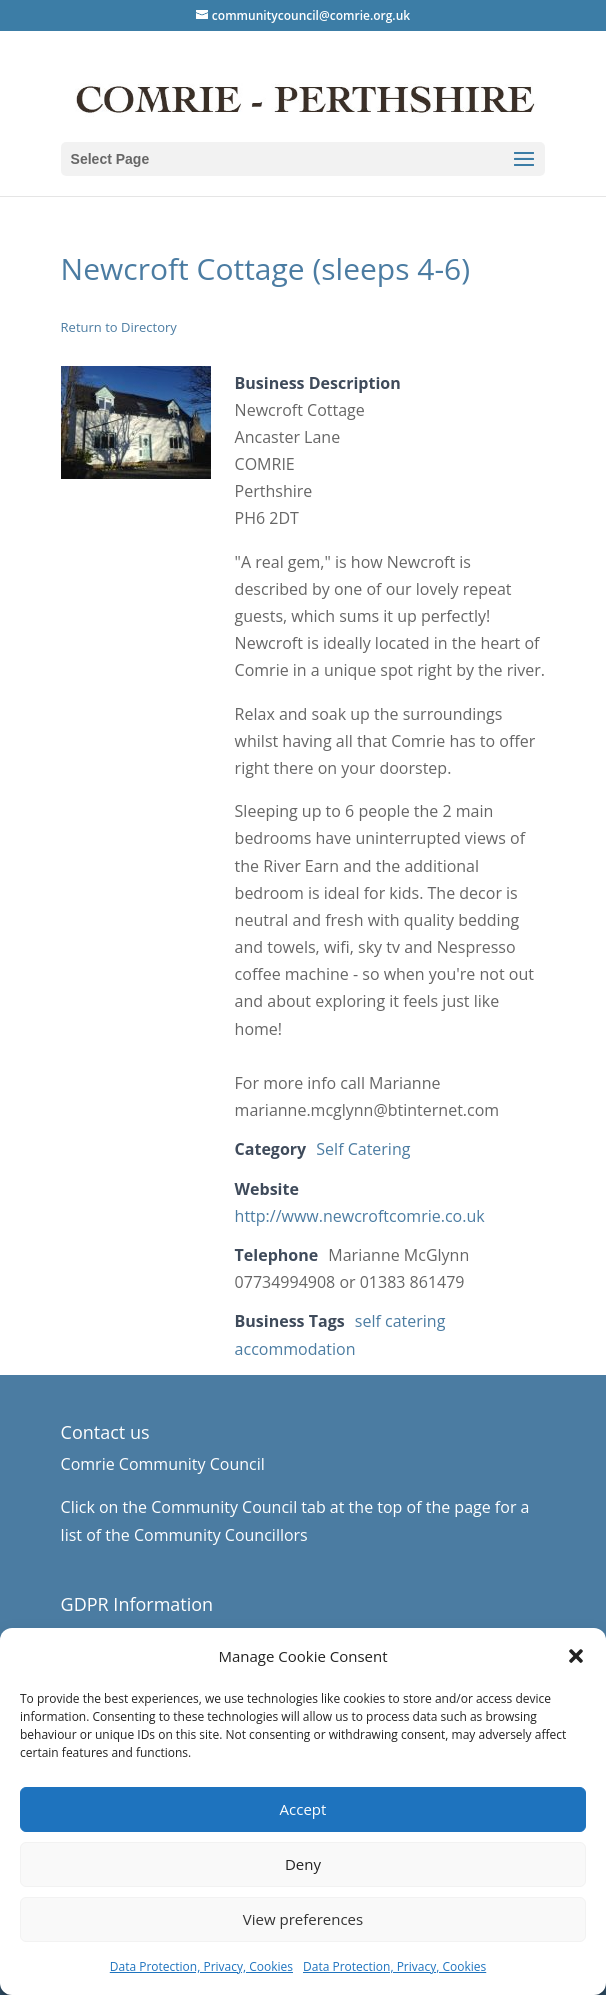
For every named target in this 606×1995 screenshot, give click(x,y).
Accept (303, 1809)
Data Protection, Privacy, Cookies (201, 1966)
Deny (303, 1864)
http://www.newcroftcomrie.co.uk (360, 1216)
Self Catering (363, 1149)
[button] (576, 1656)
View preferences (303, 1919)
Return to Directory (119, 327)
